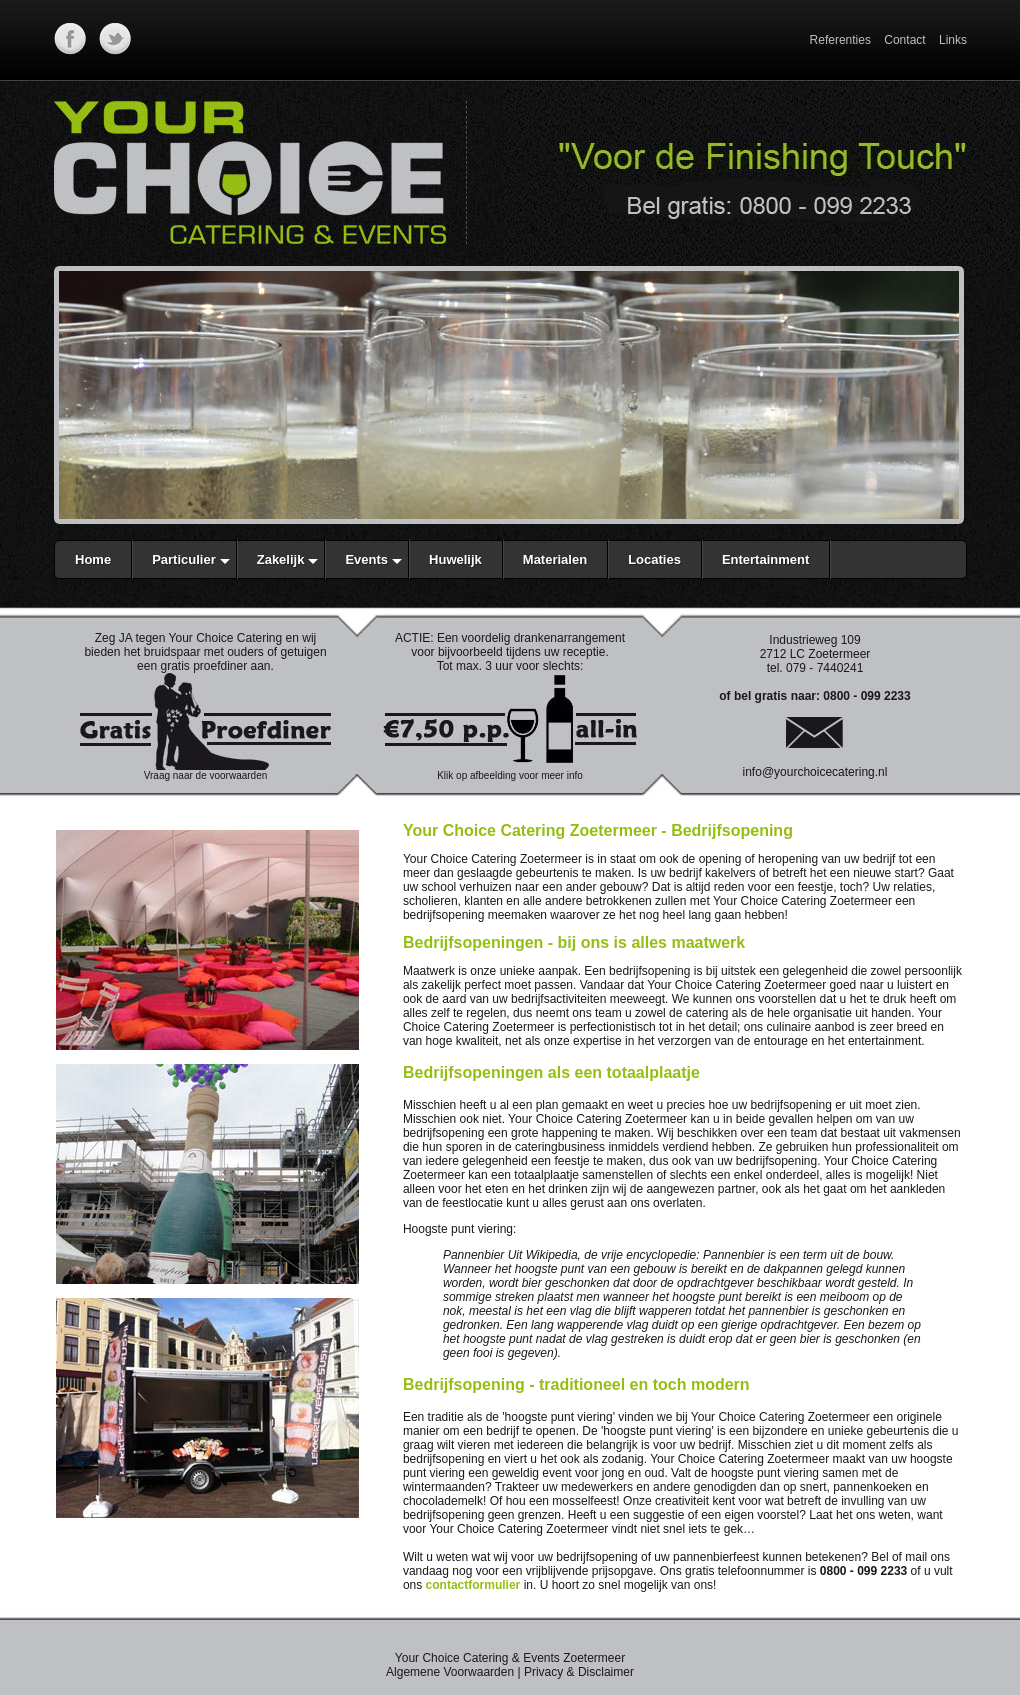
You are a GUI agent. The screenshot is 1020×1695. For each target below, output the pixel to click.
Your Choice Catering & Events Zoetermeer (510, 1658)
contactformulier (473, 1585)
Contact (904, 40)
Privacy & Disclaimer (579, 1672)
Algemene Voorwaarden (450, 1672)
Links (953, 40)
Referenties (840, 40)
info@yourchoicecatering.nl (815, 772)
